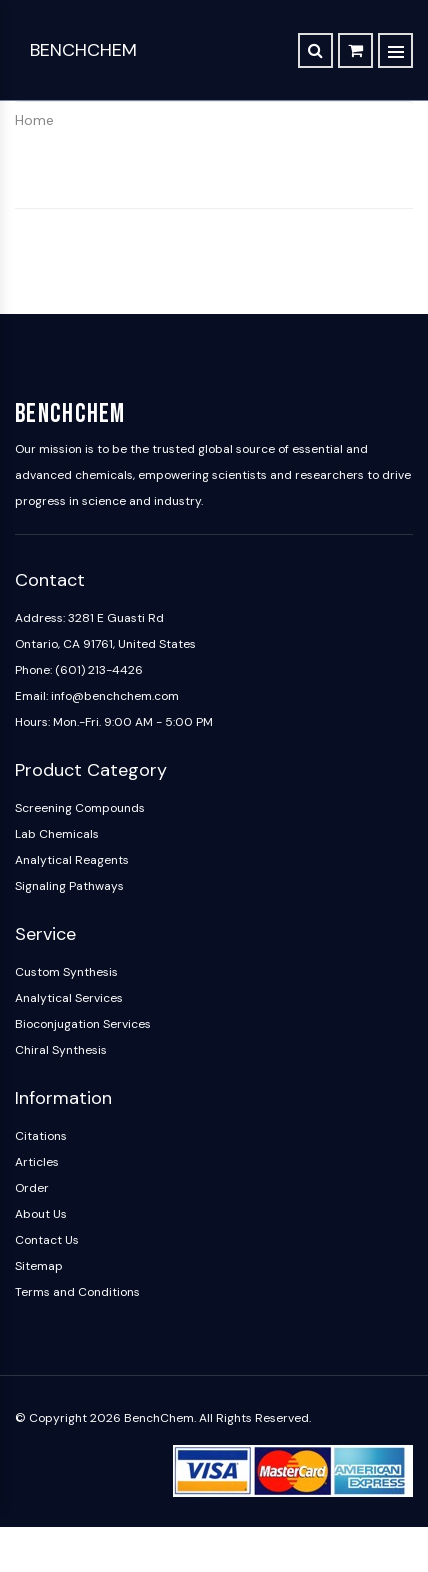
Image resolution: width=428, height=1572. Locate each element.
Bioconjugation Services (83, 1024)
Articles (37, 1162)
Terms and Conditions (77, 1292)
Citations (41, 1136)
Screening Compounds (80, 808)
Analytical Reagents (72, 860)
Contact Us (47, 1240)
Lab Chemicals (57, 834)
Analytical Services (69, 998)
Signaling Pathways (69, 886)
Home (34, 120)
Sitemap (39, 1266)
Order (32, 1188)
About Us (41, 1214)
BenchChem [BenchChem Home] (83, 50)
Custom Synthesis (66, 972)
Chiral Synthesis (61, 1050)
